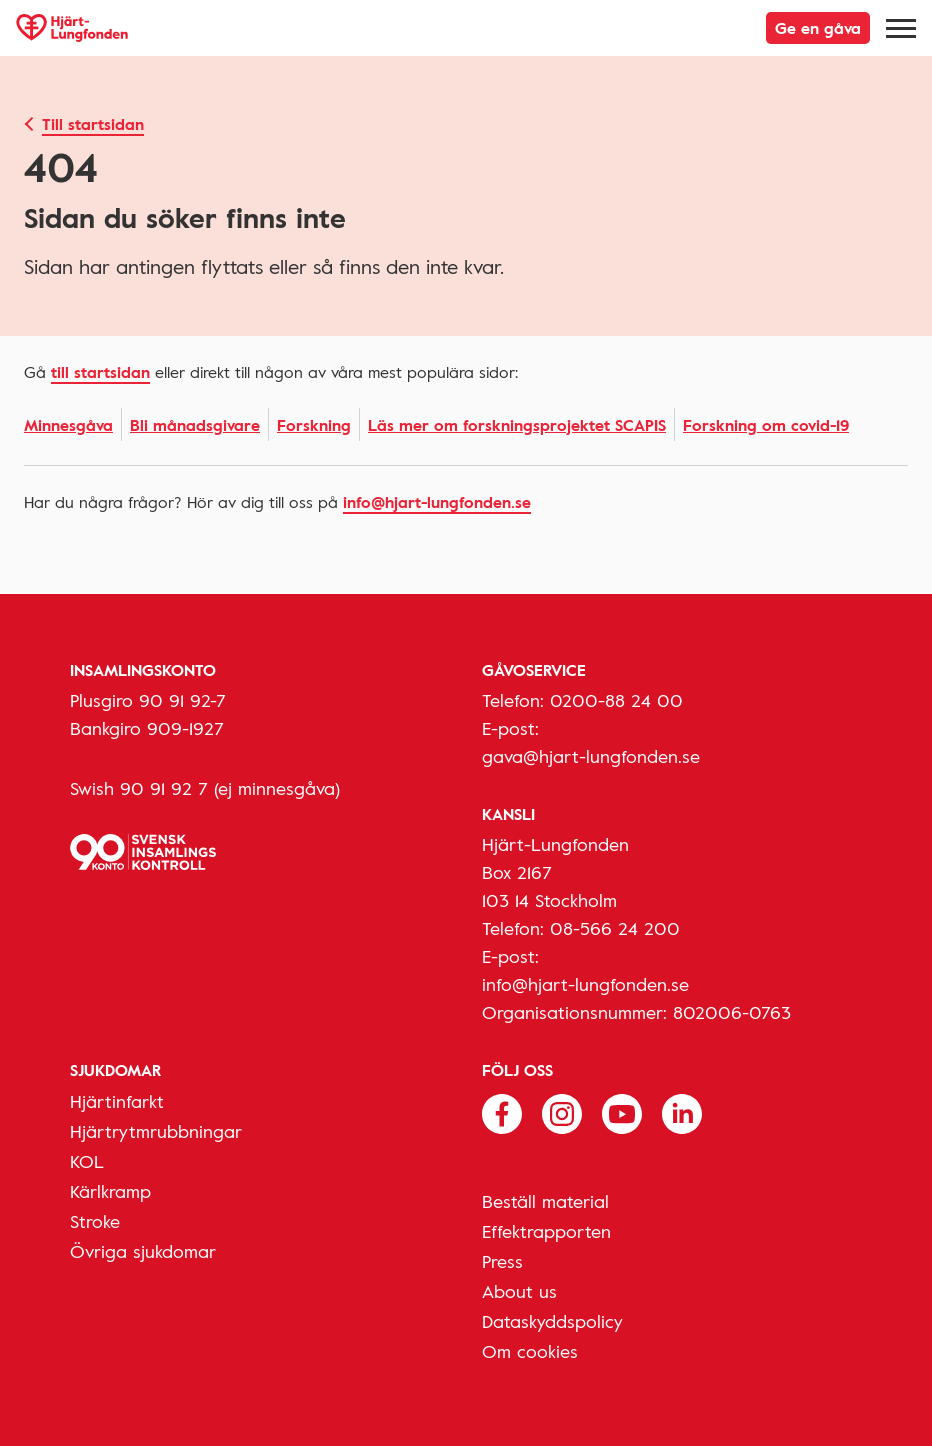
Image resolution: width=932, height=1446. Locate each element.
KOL (87, 1161)
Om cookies (530, 1351)
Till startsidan (93, 124)
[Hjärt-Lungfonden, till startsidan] (72, 28)
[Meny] (901, 28)
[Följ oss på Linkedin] (682, 1112)
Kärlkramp (110, 1191)
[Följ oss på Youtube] (622, 1112)
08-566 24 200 (615, 928)
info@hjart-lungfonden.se (437, 502)
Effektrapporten (546, 1231)
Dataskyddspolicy (552, 1321)
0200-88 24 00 (616, 700)
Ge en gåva (818, 28)
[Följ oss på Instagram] (562, 1112)
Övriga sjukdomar (143, 1251)
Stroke (95, 1221)
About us (519, 1291)
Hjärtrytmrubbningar (156, 1131)
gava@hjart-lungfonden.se (591, 756)
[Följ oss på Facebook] (502, 1112)
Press (502, 1261)
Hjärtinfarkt (117, 1101)
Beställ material (545, 1201)
